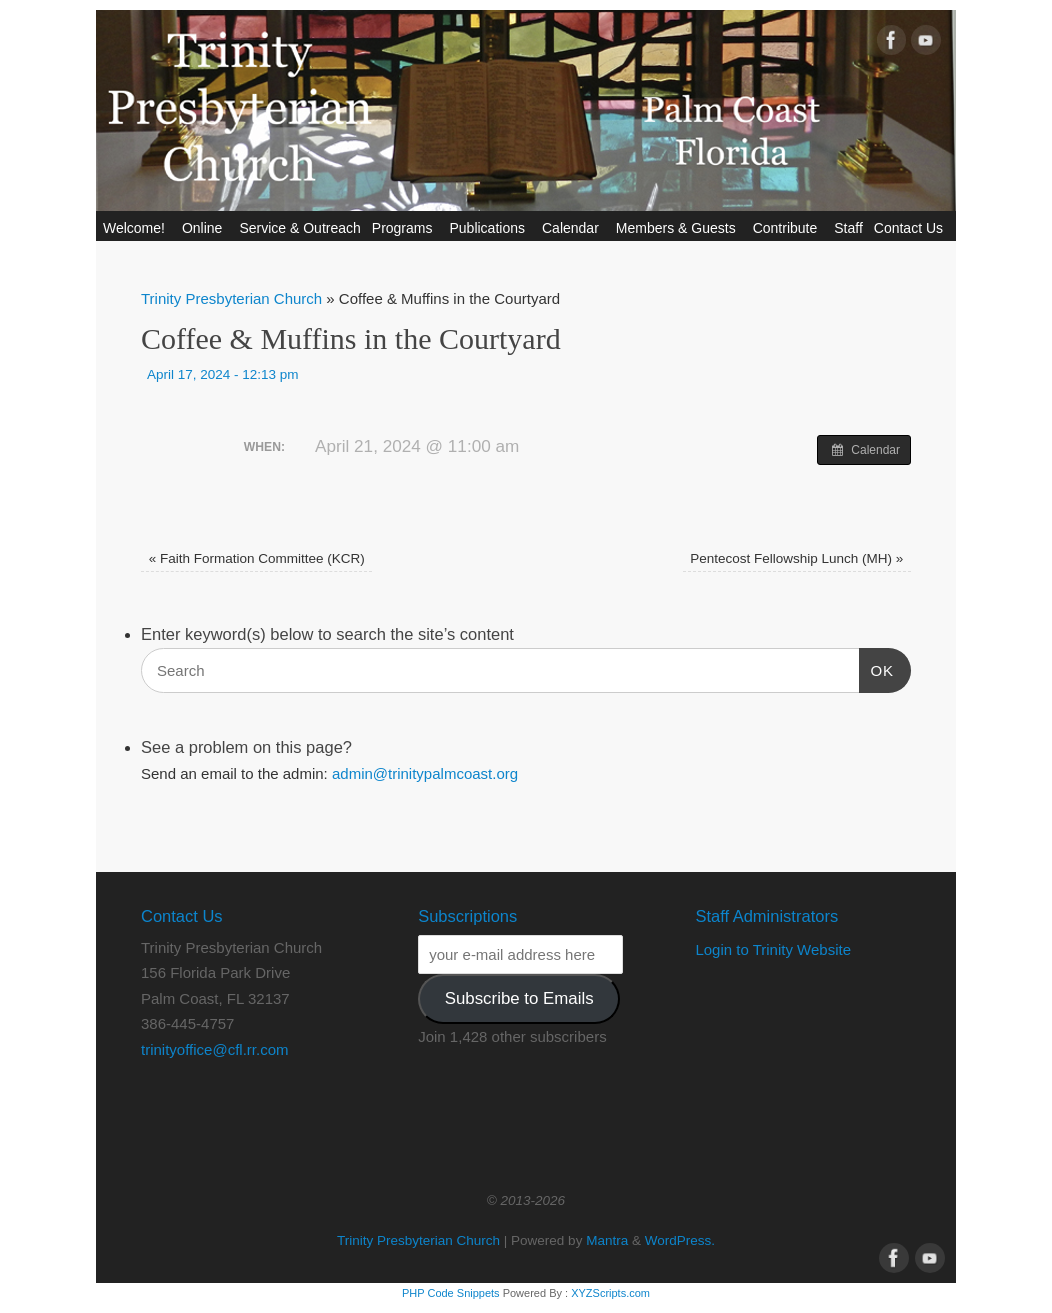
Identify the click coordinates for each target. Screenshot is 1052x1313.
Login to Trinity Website (773, 949)
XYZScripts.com (610, 1293)
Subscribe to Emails (519, 998)
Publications (490, 228)
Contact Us (911, 228)
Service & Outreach (299, 228)
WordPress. (680, 1240)
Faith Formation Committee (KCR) (257, 558)
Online (205, 228)
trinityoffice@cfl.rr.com (214, 1049)
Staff (848, 228)
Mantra (607, 1240)
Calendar (573, 228)
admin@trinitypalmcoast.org (425, 773)
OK (877, 668)
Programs (405, 228)
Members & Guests (679, 228)
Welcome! (137, 228)
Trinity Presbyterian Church (231, 298)
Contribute (788, 228)
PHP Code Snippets (451, 1293)
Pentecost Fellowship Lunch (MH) (796, 558)
